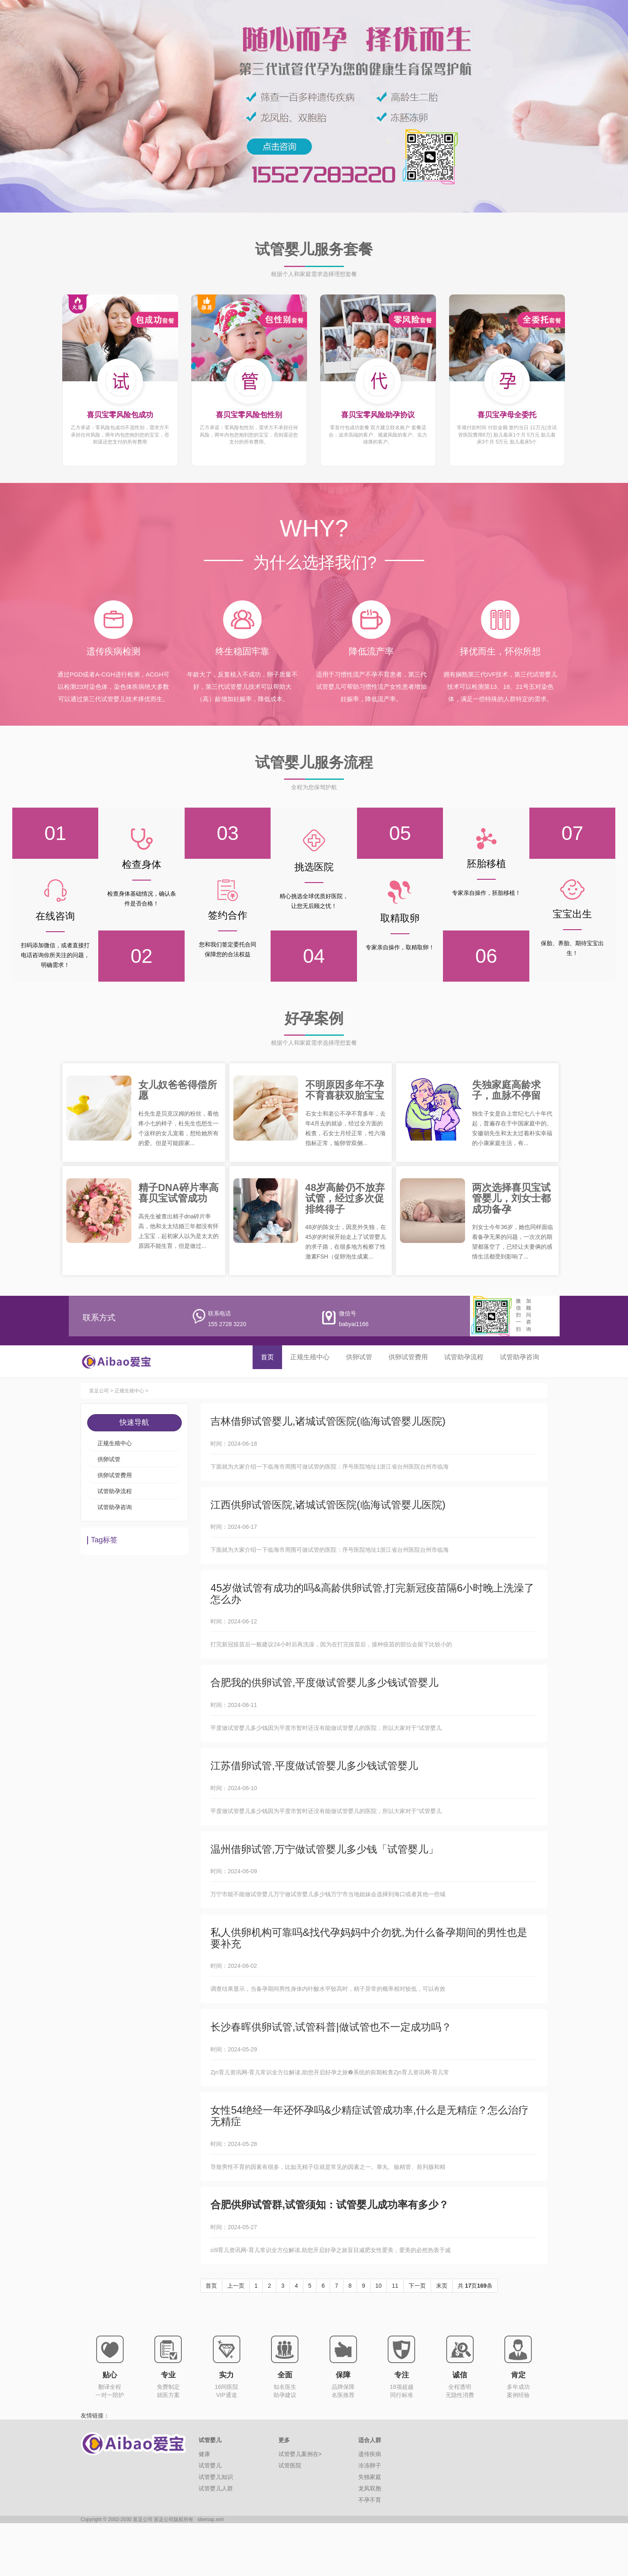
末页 (441, 2338)
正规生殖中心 (310, 1357)
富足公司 (99, 1392)
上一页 (235, 2338)
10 (378, 2338)
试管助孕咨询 (519, 1357)
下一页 (417, 2338)
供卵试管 (359, 1357)
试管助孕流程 (463, 1357)
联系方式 (99, 1317)
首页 (267, 1357)
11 (395, 2338)
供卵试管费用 (408, 1357)
